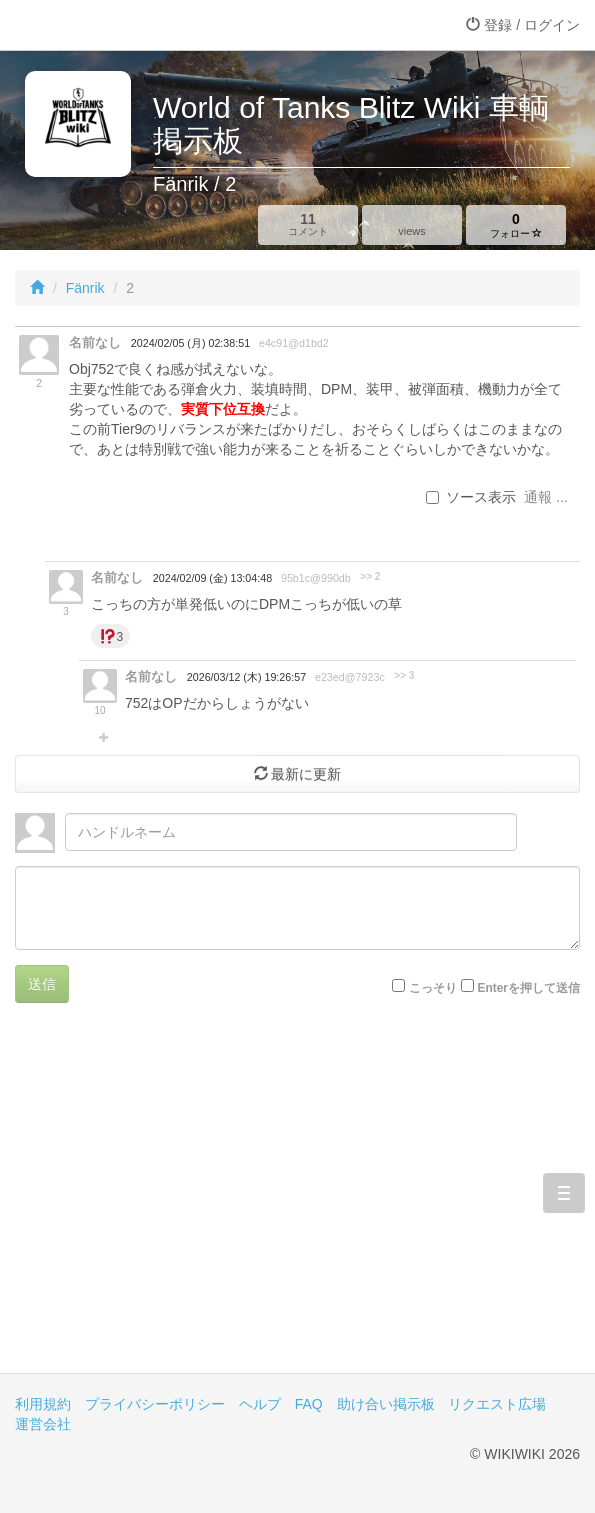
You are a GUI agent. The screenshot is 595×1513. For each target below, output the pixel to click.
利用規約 (43, 1404)
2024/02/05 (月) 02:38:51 (190, 343)
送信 (42, 984)
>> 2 (370, 576)
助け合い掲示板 (386, 1404)
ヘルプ (260, 1404)
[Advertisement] (297, 1203)
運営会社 (43, 1424)
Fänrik (85, 288)
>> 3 (404, 675)
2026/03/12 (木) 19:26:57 (246, 677)
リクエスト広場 (497, 1404)
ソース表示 (471, 497)
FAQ (309, 1404)
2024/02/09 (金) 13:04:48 (212, 578)
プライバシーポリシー (155, 1404)
